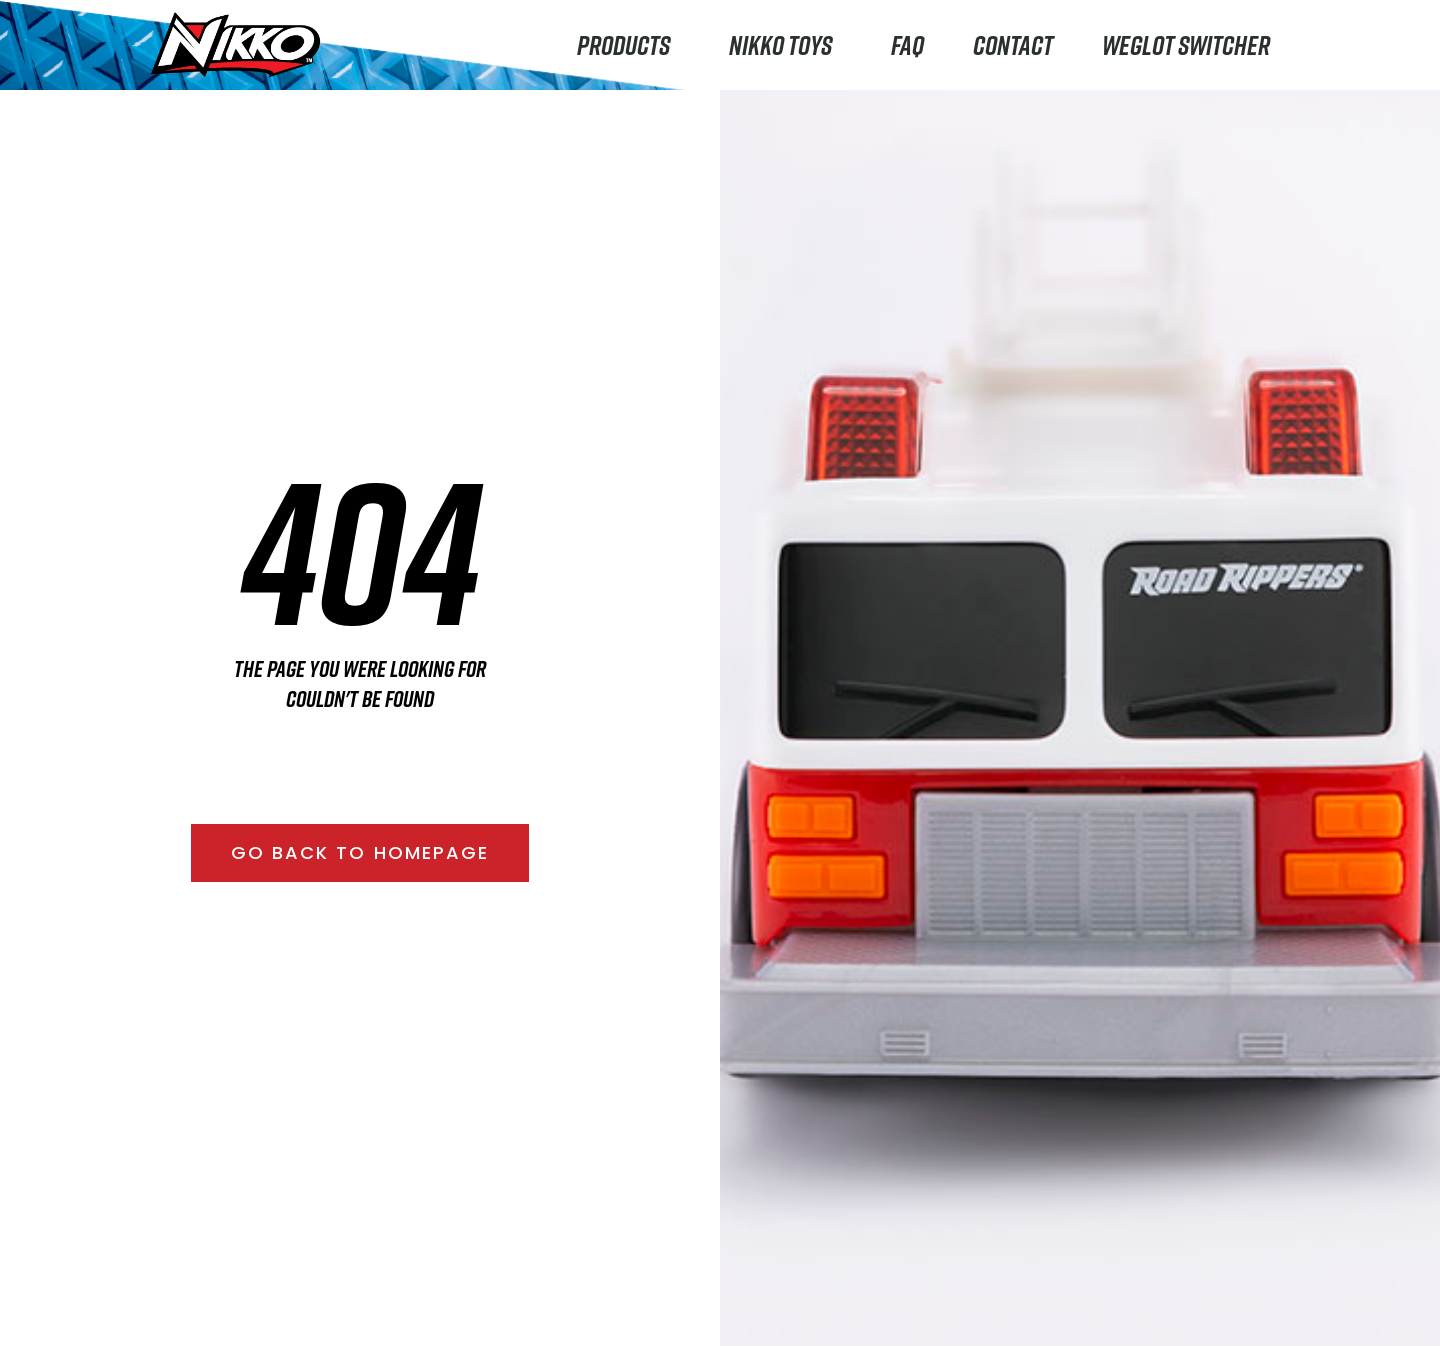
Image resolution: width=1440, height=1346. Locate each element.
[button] (360, 853)
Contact (1013, 44)
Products (628, 44)
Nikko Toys (785, 44)
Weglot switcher (1186, 44)
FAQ (907, 44)
